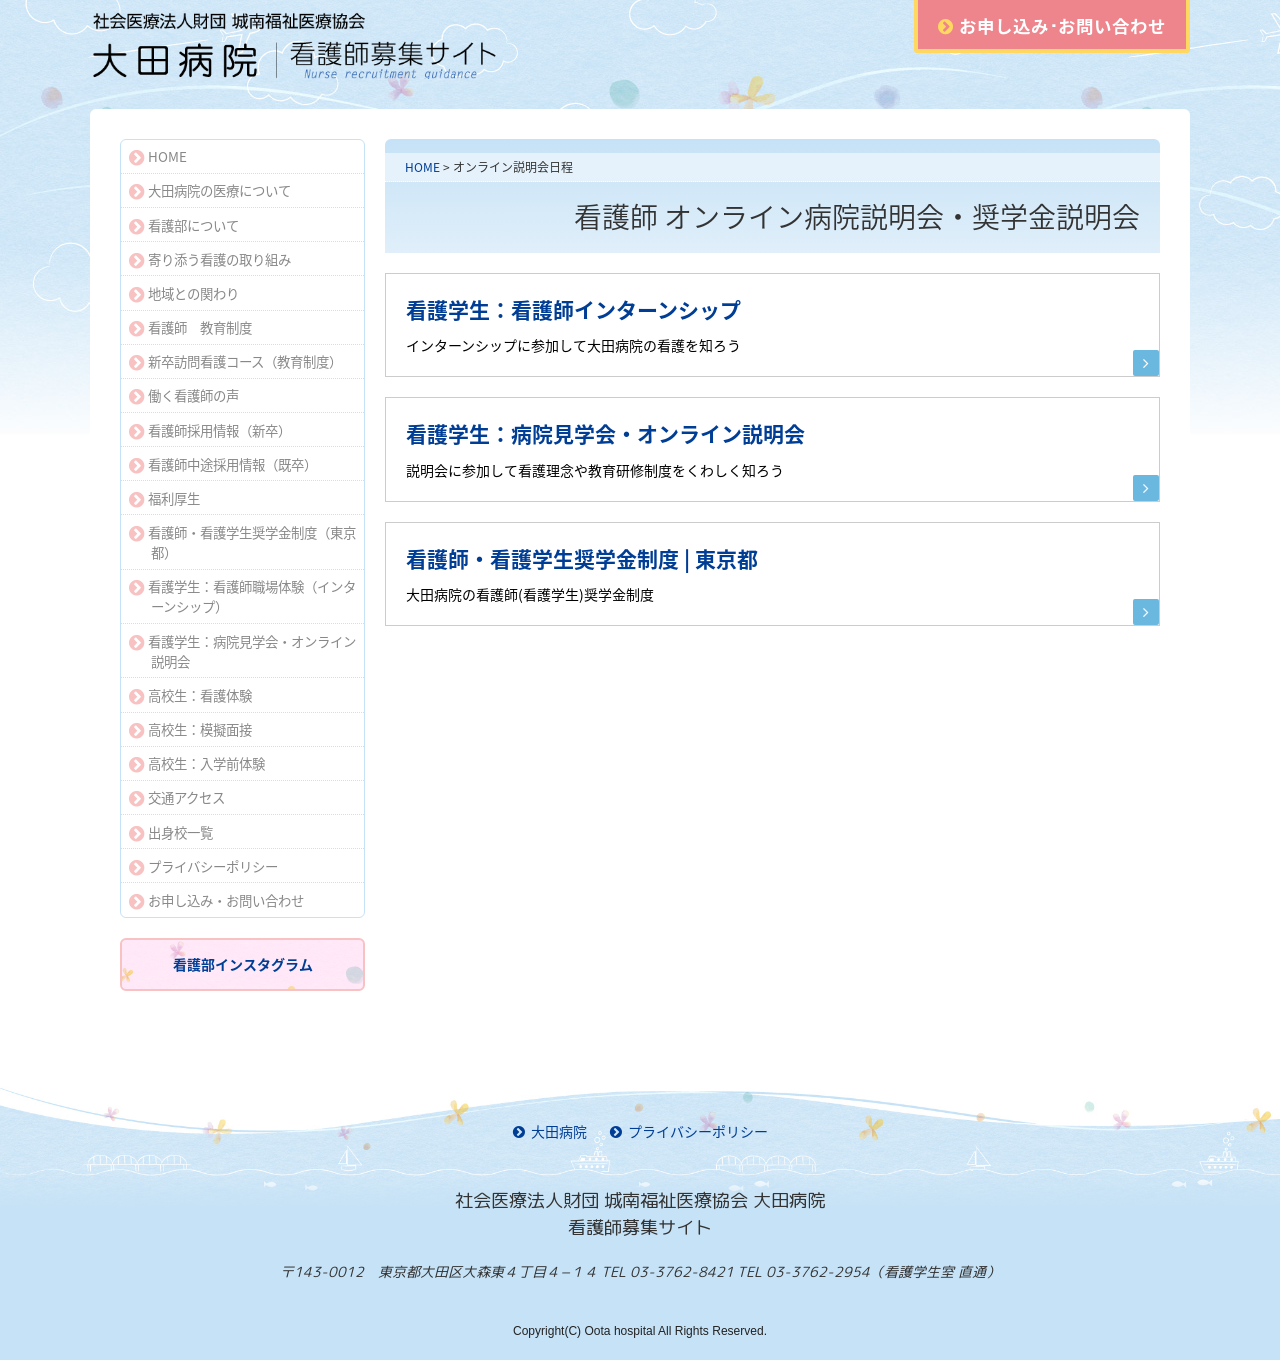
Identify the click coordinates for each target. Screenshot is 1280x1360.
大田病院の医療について (210, 190)
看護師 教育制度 (190, 327)
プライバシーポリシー (203, 866)
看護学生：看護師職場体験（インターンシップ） (242, 596)
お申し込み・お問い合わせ (216, 900)
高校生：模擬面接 (190, 729)
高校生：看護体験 (190, 695)
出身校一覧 (171, 832)
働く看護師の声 (184, 395)
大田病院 (550, 1131)
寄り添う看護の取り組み (210, 259)
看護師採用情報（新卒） (210, 430)
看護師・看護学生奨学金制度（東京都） (242, 542)
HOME (422, 167)
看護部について (184, 225)
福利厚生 (164, 498)
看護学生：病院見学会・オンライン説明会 (242, 651)
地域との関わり (184, 293)
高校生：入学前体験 (197, 763)
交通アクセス (177, 797)
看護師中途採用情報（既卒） (223, 464)
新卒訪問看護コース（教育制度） (235, 361)
